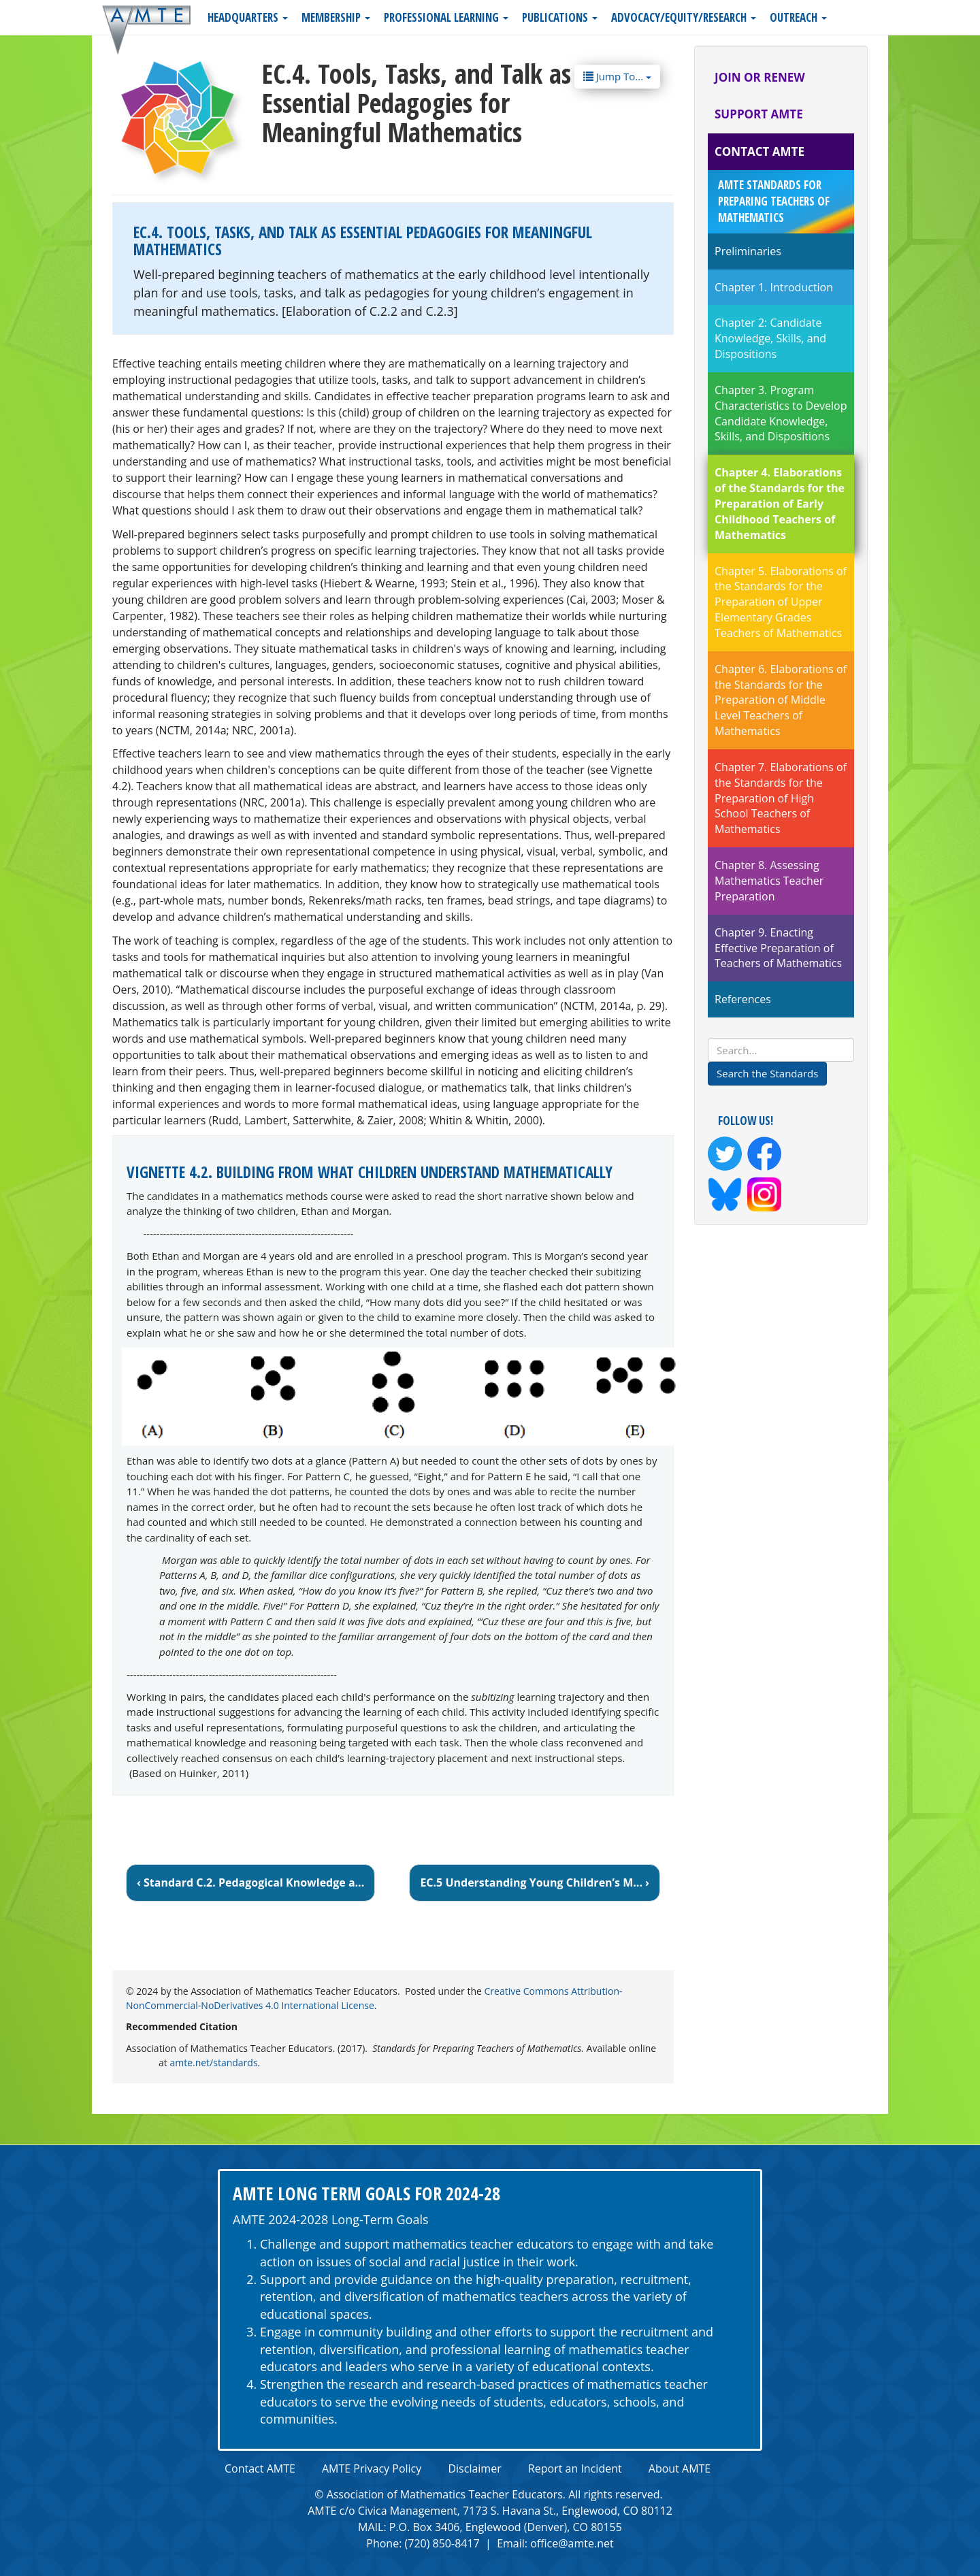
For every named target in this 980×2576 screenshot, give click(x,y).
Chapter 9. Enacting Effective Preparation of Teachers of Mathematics (778, 948)
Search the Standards (767, 1073)
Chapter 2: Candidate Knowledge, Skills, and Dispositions (770, 338)
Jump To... (617, 75)
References (743, 999)
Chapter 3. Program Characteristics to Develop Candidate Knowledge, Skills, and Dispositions (781, 413)
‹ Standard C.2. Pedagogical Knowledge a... (250, 1882)
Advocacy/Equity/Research (683, 17)
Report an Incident (575, 2468)
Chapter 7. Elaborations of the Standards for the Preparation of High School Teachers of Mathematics (781, 798)
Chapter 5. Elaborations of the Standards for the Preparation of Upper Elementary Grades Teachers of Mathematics (781, 602)
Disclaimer (474, 2468)
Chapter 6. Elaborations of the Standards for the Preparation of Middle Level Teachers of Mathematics (781, 700)
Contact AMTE (759, 151)
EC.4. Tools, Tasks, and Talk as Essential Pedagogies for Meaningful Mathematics (362, 240)
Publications (560, 17)
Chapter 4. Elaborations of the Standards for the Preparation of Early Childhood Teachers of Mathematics (780, 503)
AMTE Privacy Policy (371, 2468)
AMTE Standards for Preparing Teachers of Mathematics (774, 201)
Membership (335, 17)
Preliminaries (748, 251)
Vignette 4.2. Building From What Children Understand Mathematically (369, 1172)
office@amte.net (572, 2543)
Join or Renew (760, 77)
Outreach (798, 17)
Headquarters (248, 17)
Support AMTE (759, 114)
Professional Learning (446, 17)
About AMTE (679, 2468)
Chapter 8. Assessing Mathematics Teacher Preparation (769, 881)
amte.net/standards (213, 2062)
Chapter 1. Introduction (774, 287)
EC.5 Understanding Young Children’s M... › (534, 1882)
